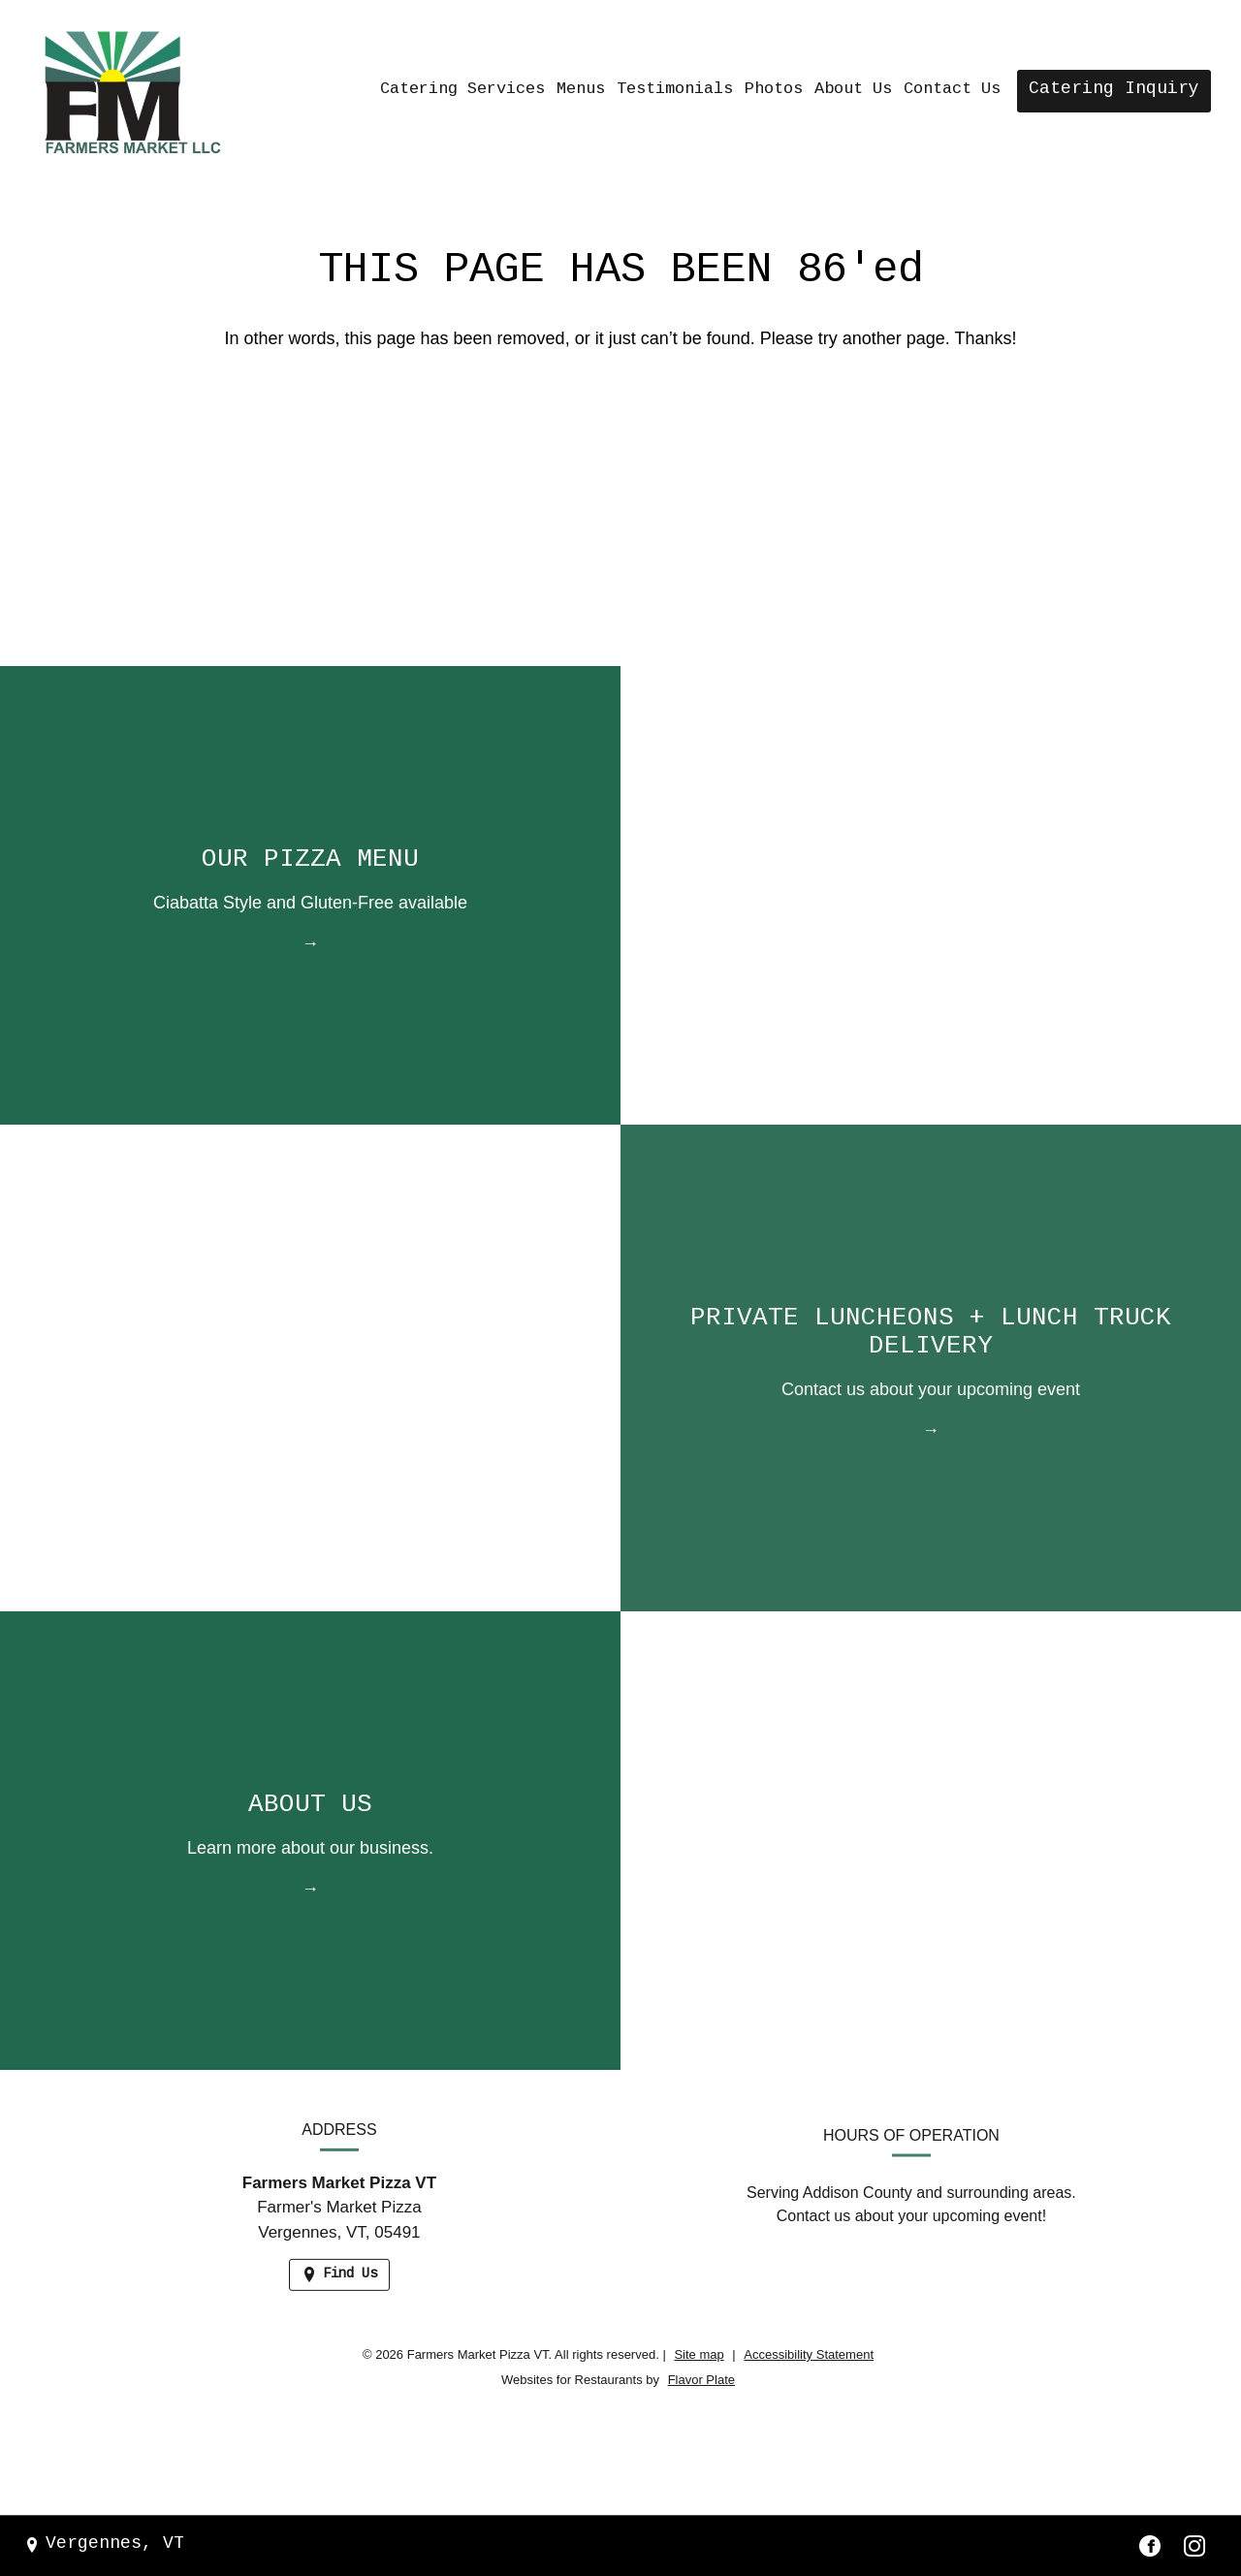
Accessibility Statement (809, 2354)
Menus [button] (581, 89)
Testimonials (675, 89)
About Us (853, 89)
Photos (774, 89)
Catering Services (462, 89)
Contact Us (952, 89)
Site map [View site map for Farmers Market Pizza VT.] (698, 2354)
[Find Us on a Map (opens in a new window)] (339, 2292)
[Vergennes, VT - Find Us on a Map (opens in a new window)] (104, 2545)
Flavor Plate (701, 2379)
